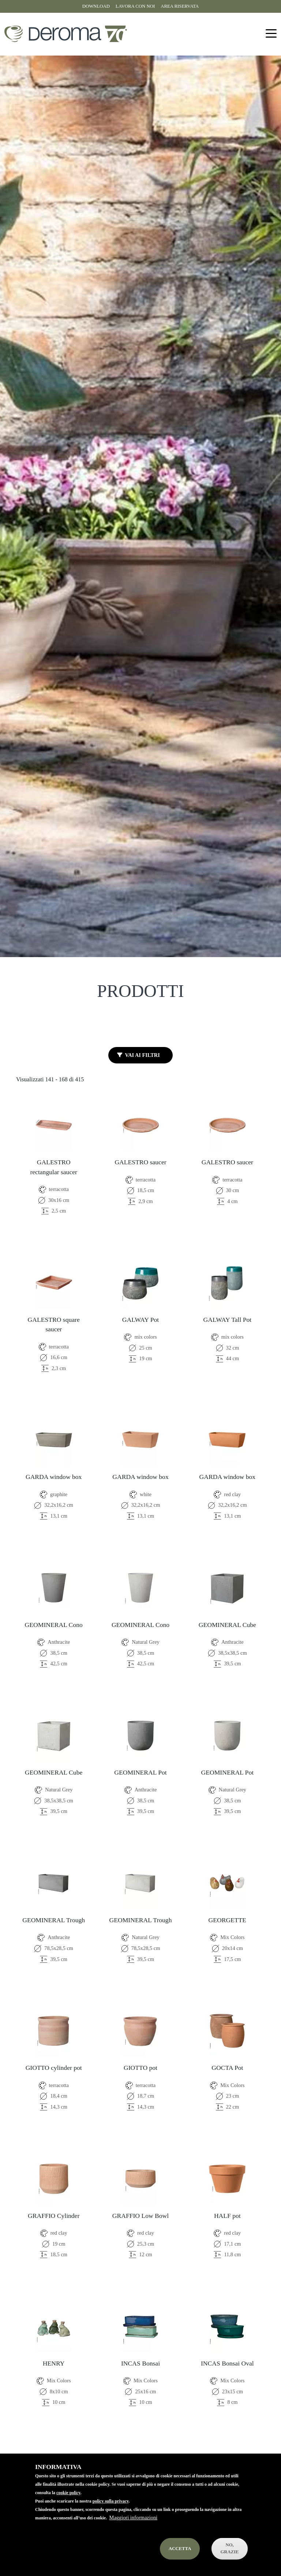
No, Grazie (229, 2548)
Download (96, 6)
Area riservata (180, 6)
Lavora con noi (135, 6)
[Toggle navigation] (271, 33)
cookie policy (68, 2492)
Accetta (180, 2548)
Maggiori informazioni (133, 2517)
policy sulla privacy (111, 2501)
